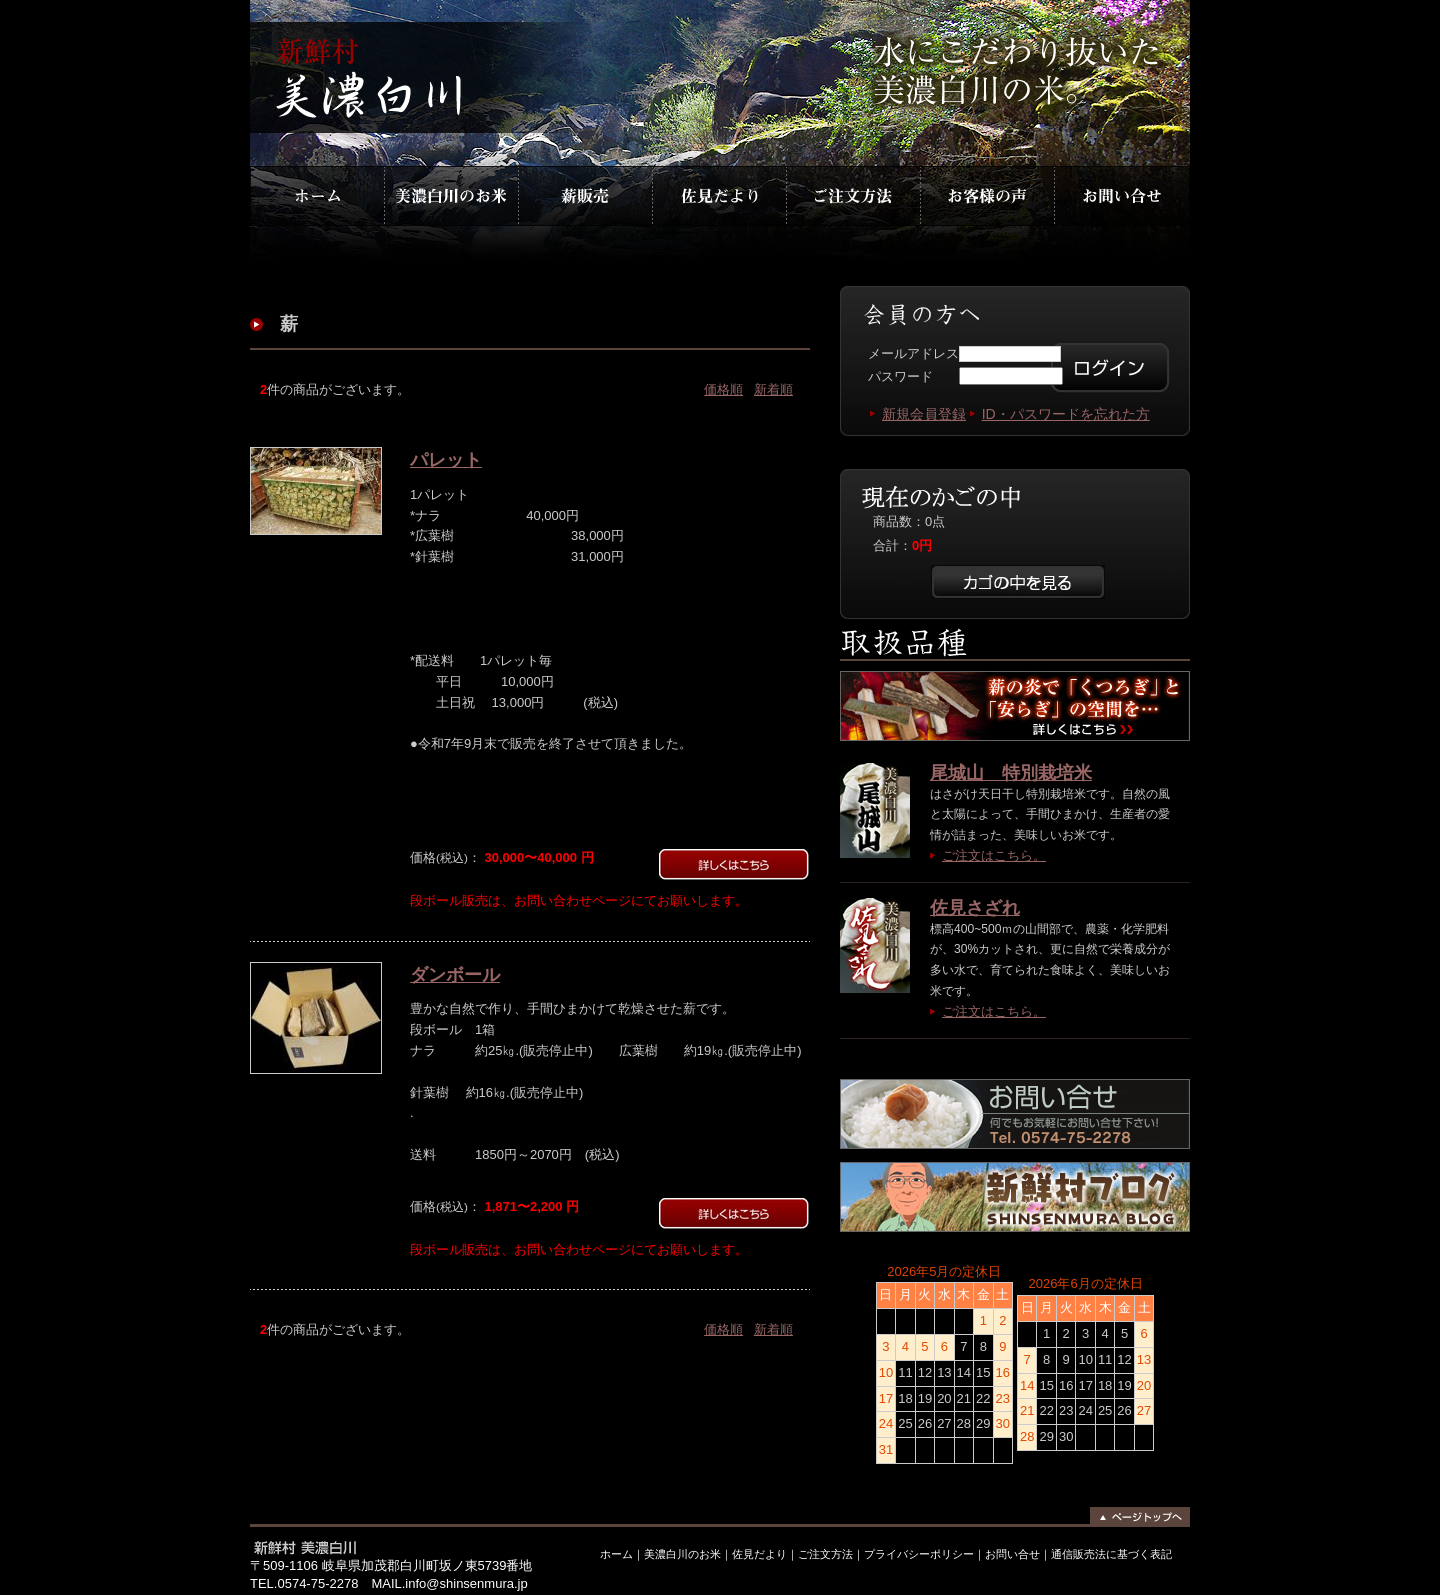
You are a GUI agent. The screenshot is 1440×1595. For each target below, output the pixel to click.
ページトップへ (1135, 1517)
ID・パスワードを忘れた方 (1066, 414)
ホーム (317, 193)
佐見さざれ (975, 908)
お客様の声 (986, 193)
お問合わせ (1119, 193)
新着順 (773, 389)
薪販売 (585, 193)
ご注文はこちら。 (994, 855)
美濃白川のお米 (451, 193)
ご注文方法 (853, 193)
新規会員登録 (924, 414)
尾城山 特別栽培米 (1011, 773)
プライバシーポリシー (919, 1554)
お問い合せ (1012, 1554)
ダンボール (455, 975)
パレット (446, 460)
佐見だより (719, 193)
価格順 (723, 389)
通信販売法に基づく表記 (1111, 1554)
